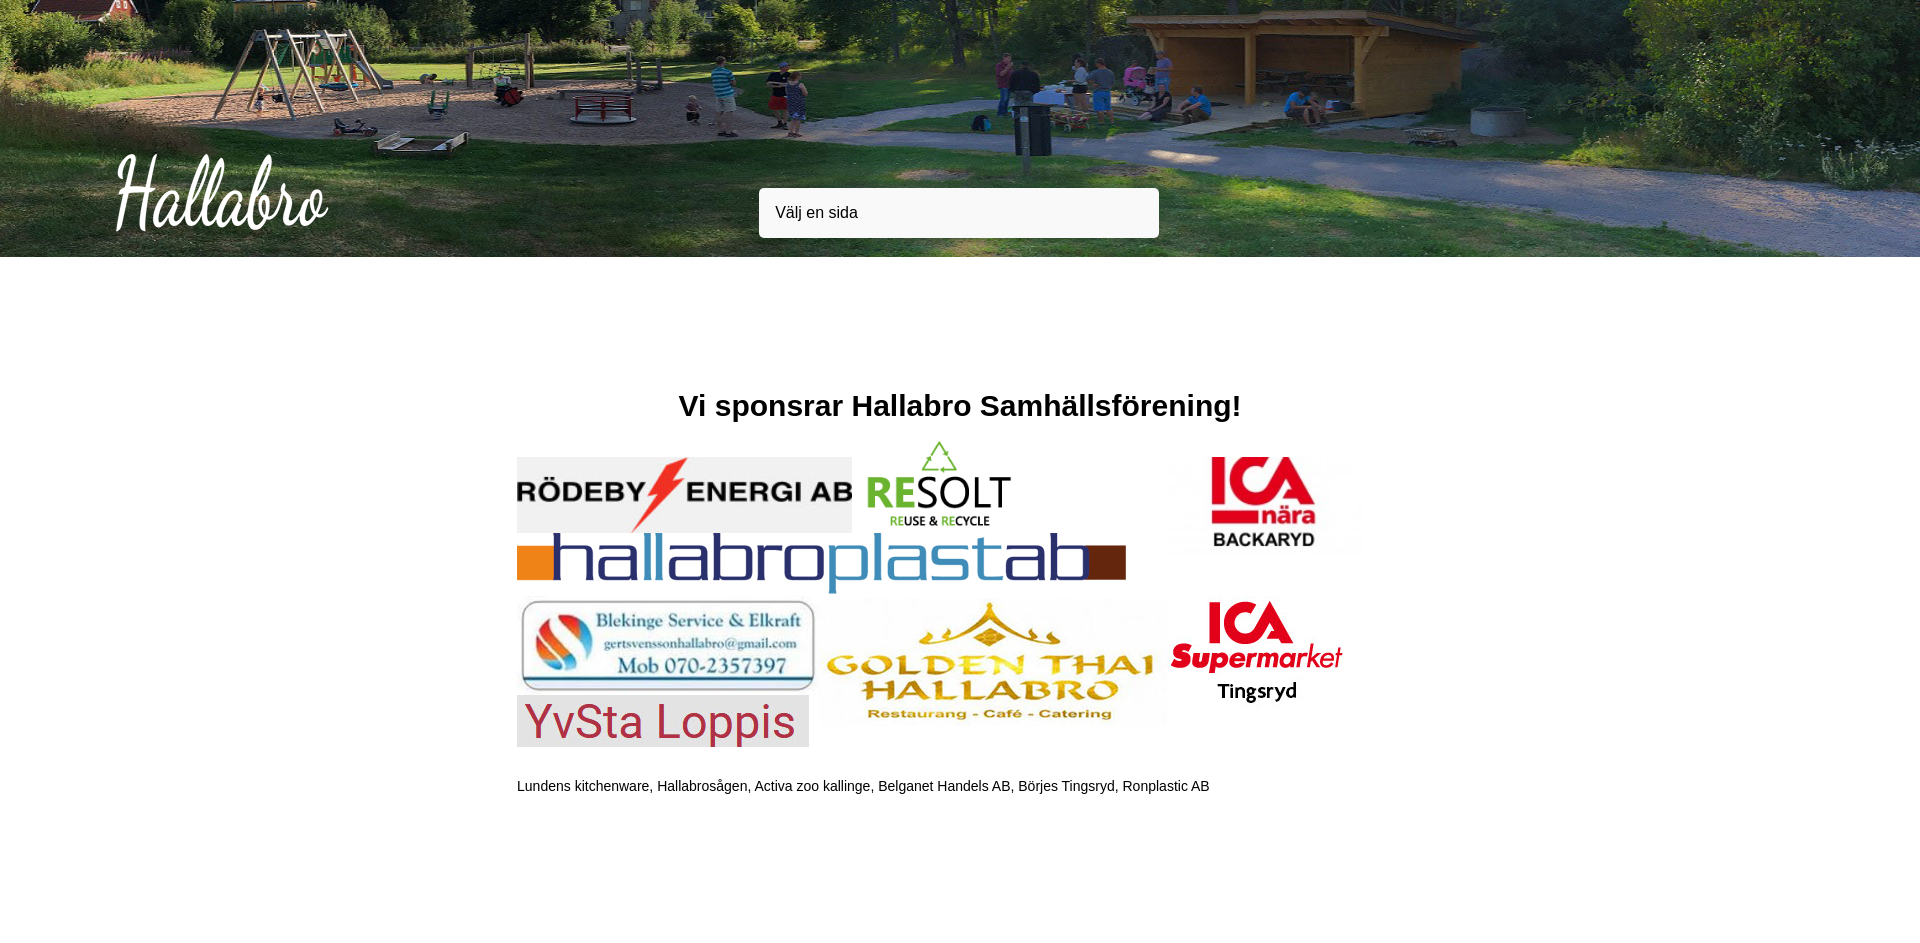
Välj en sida (816, 212)
